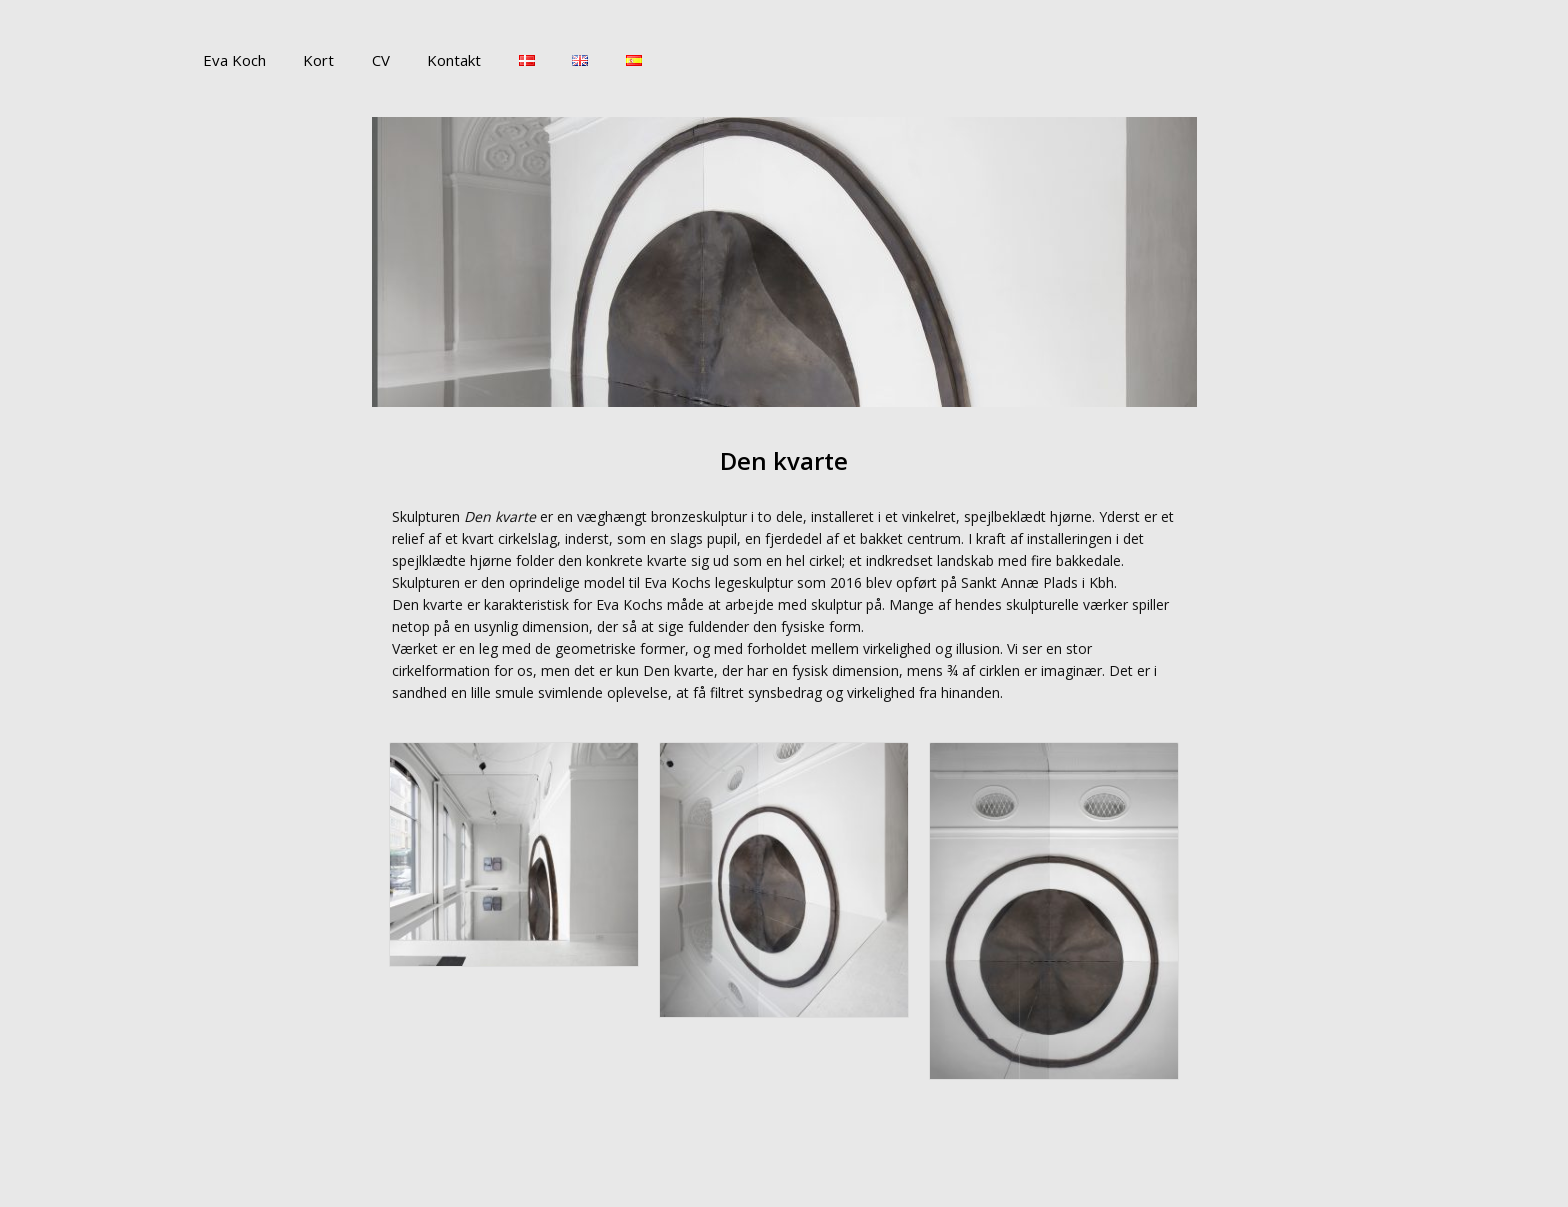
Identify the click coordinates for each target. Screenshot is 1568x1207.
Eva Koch (230, 60)
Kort (307, 60)
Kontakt (428, 60)
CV (362, 60)
